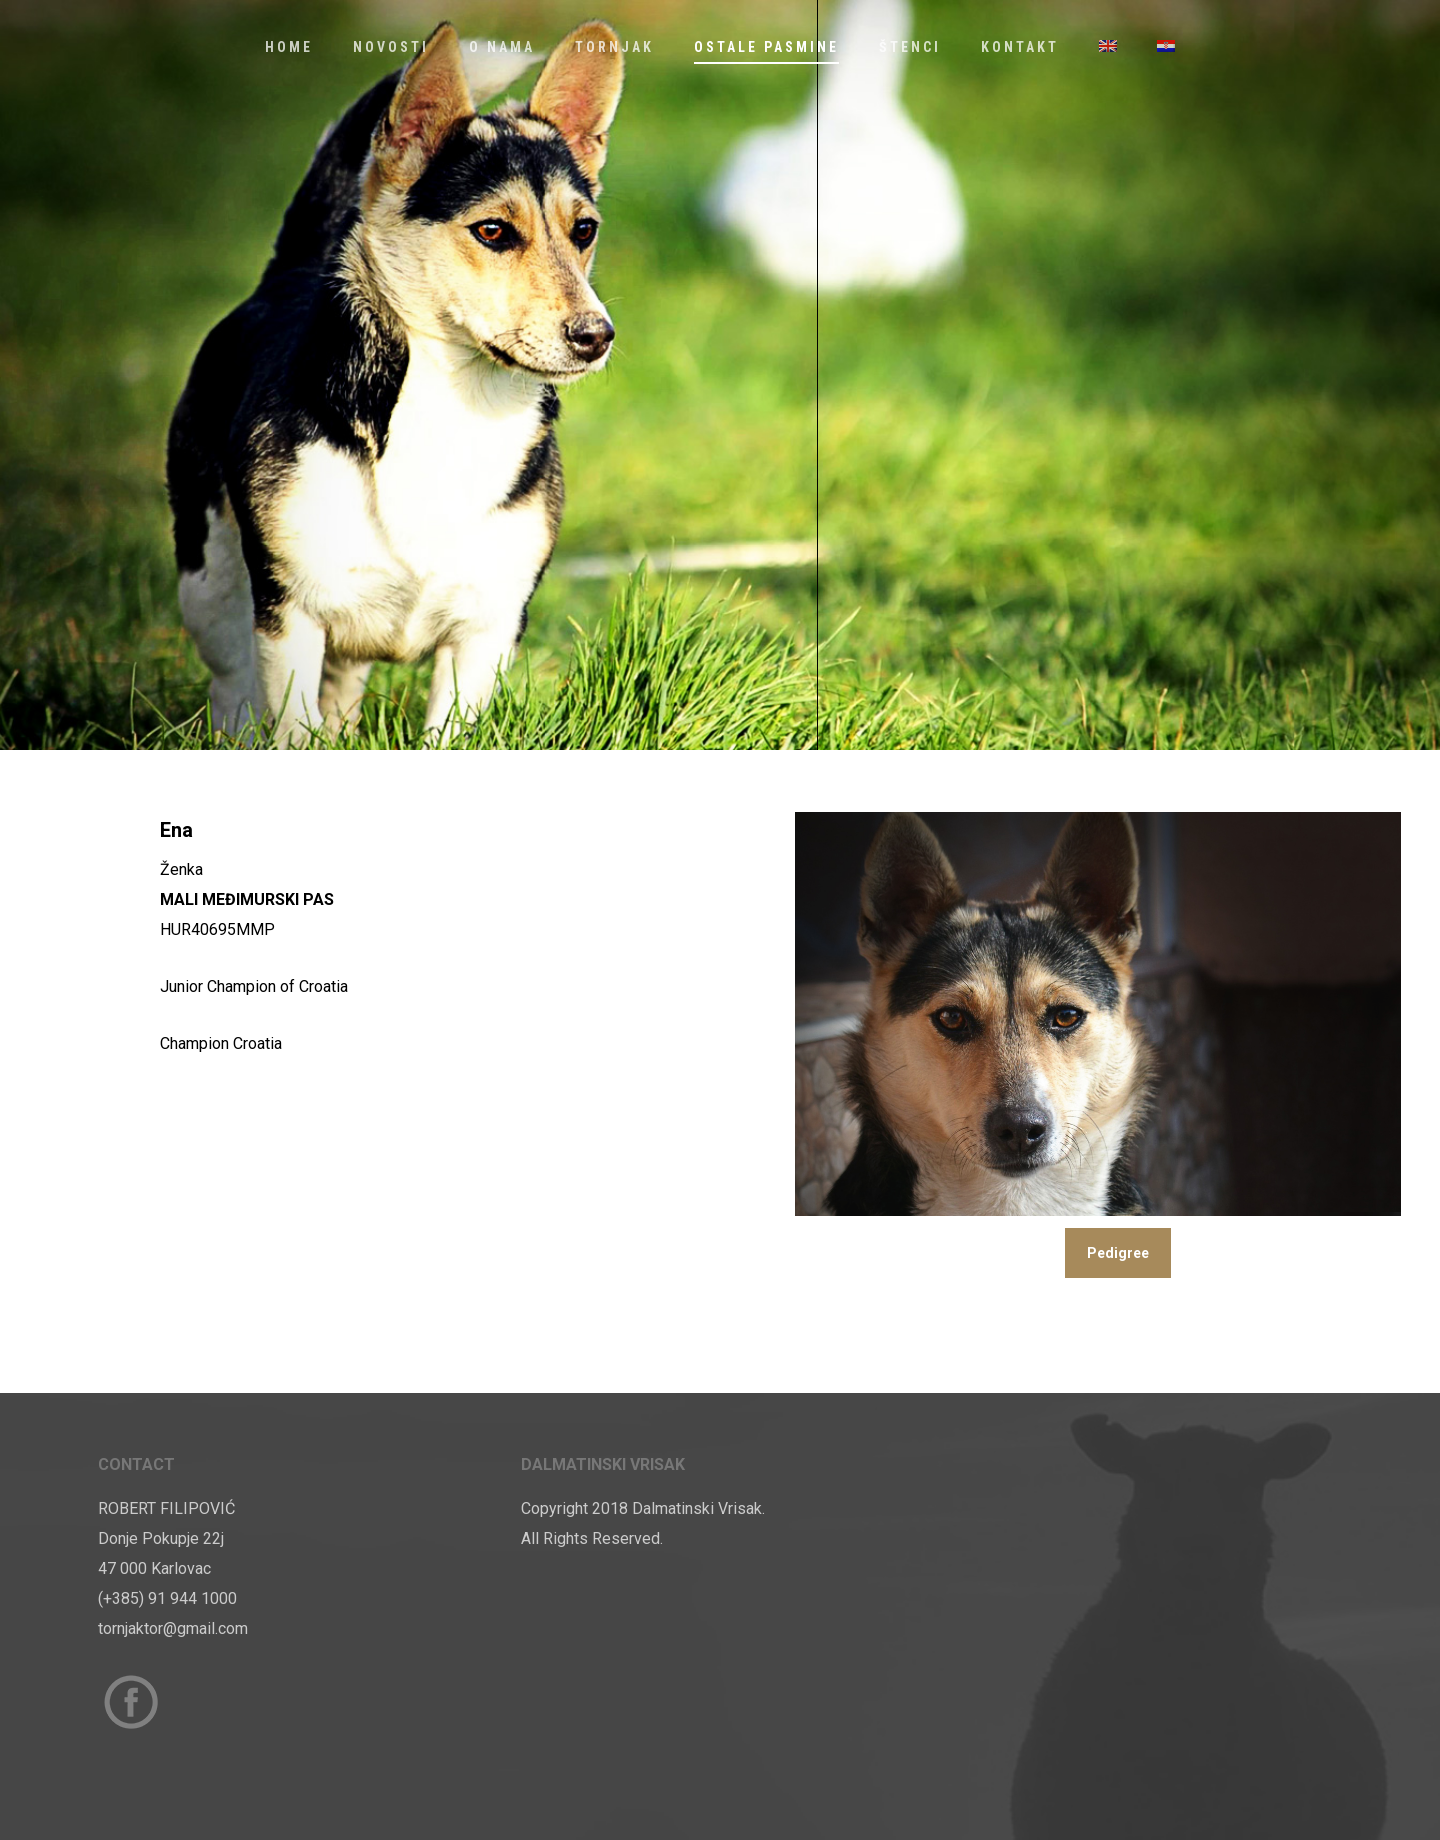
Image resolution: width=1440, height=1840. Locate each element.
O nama (502, 47)
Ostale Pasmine (766, 47)
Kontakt (1020, 47)
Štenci (910, 47)
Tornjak (614, 47)
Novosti (391, 47)
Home (289, 47)
